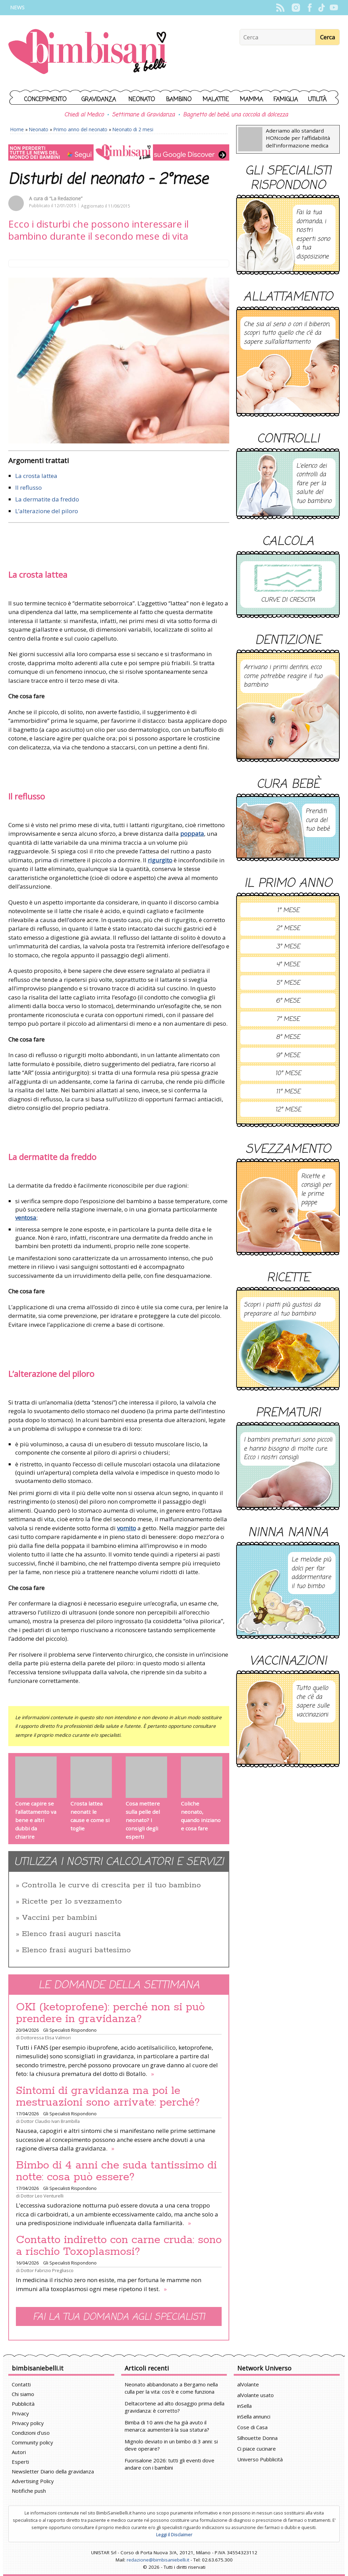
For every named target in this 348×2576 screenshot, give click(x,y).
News (17, 7)
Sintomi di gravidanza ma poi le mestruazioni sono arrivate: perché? (108, 2096)
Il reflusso (28, 487)
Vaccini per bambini (59, 1918)
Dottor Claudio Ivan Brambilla (50, 2121)
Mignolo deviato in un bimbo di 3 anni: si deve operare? (171, 2445)
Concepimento (45, 99)
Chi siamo (23, 2394)
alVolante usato (255, 2395)
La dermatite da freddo (47, 499)
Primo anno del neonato (80, 129)
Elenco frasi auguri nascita (71, 1934)
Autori (19, 2452)
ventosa (25, 1218)
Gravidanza (98, 99)
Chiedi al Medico (84, 115)
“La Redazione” (66, 198)
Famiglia (285, 99)
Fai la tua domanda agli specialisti (119, 2317)
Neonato (141, 99)
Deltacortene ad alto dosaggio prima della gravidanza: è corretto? (174, 2407)
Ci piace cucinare (256, 2448)
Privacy (20, 2413)
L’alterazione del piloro (46, 511)
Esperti (20, 2461)
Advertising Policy (33, 2481)
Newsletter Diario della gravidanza (53, 2471)
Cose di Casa (252, 2427)
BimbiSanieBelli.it (87, 52)
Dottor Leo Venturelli (42, 2196)
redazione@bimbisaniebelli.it (158, 2560)
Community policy (32, 2442)
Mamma (251, 99)
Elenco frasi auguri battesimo (76, 1950)
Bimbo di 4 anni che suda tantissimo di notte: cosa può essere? (116, 2171)
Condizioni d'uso (31, 2432)
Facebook (309, 7)
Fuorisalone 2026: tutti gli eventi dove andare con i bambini (169, 2464)
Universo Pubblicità (260, 2459)
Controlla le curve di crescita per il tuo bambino (111, 1885)
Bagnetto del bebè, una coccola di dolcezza (235, 115)
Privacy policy (28, 2423)
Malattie (216, 99)
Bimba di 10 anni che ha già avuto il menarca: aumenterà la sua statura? (167, 2426)
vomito (126, 1528)
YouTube (334, 7)
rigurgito (160, 860)
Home (17, 129)
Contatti (21, 2384)
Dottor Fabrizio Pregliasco (47, 2270)
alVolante (248, 2384)
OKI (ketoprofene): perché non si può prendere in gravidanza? (110, 2013)
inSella (244, 2405)
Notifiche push (29, 2490)
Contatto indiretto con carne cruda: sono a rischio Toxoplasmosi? (119, 2246)
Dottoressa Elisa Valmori (46, 2037)
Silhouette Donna (257, 2437)
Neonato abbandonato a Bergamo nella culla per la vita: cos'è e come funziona (171, 2388)
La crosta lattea (36, 476)
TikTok (322, 7)
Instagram (295, 7)
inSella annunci (253, 2416)
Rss (280, 7)
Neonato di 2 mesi (133, 129)
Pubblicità (23, 2403)
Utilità (317, 99)
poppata (192, 833)
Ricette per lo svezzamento (72, 1901)
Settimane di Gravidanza (143, 115)
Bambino (179, 99)
